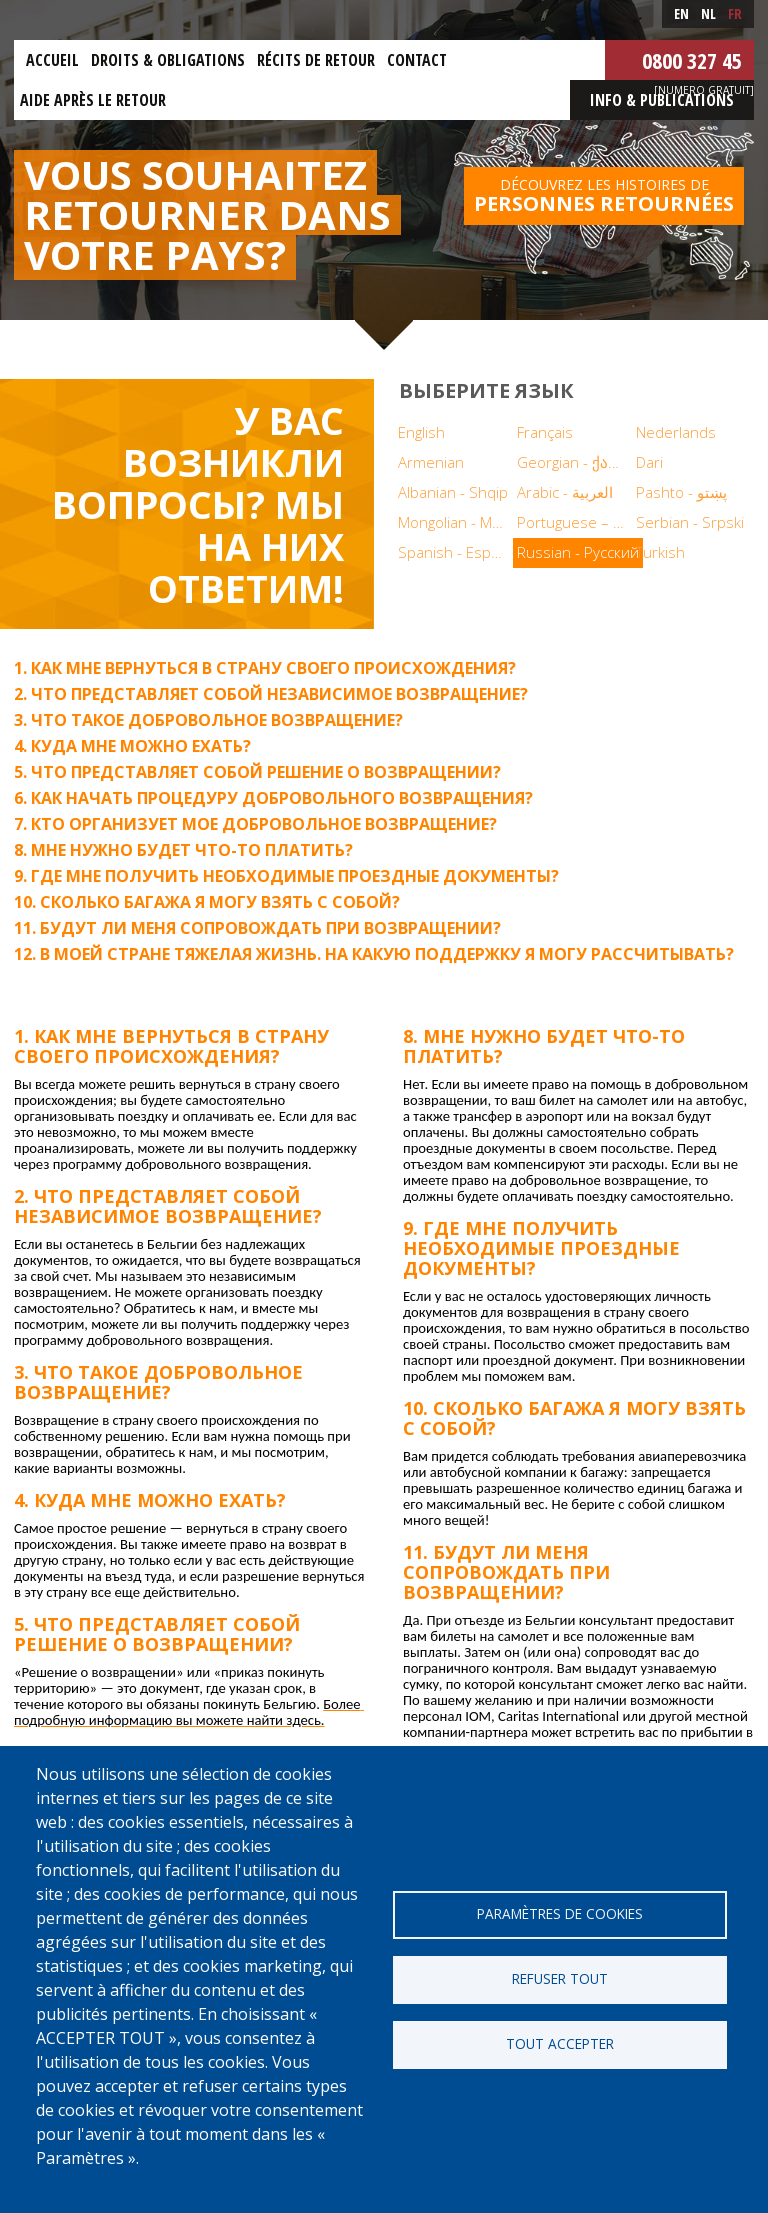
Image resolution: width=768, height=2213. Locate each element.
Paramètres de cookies (560, 1913)
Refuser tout (560, 1978)
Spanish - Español (455, 552)
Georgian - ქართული (574, 462)
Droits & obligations (168, 60)
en (681, 13)
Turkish (660, 552)
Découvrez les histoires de (604, 196)
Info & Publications (662, 100)
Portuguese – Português (574, 522)
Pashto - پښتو (681, 492)
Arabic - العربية (565, 492)
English (421, 432)
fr (735, 13)
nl (708, 13)
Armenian (431, 462)
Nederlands (676, 432)
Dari (649, 462)
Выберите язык (486, 390)
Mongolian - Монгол (455, 522)
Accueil (52, 60)
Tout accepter (560, 2043)
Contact (417, 60)
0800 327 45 (692, 60)
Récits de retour (316, 60)
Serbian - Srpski (690, 522)
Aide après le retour (93, 100)
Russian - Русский (578, 552)
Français (545, 432)
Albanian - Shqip (453, 492)
